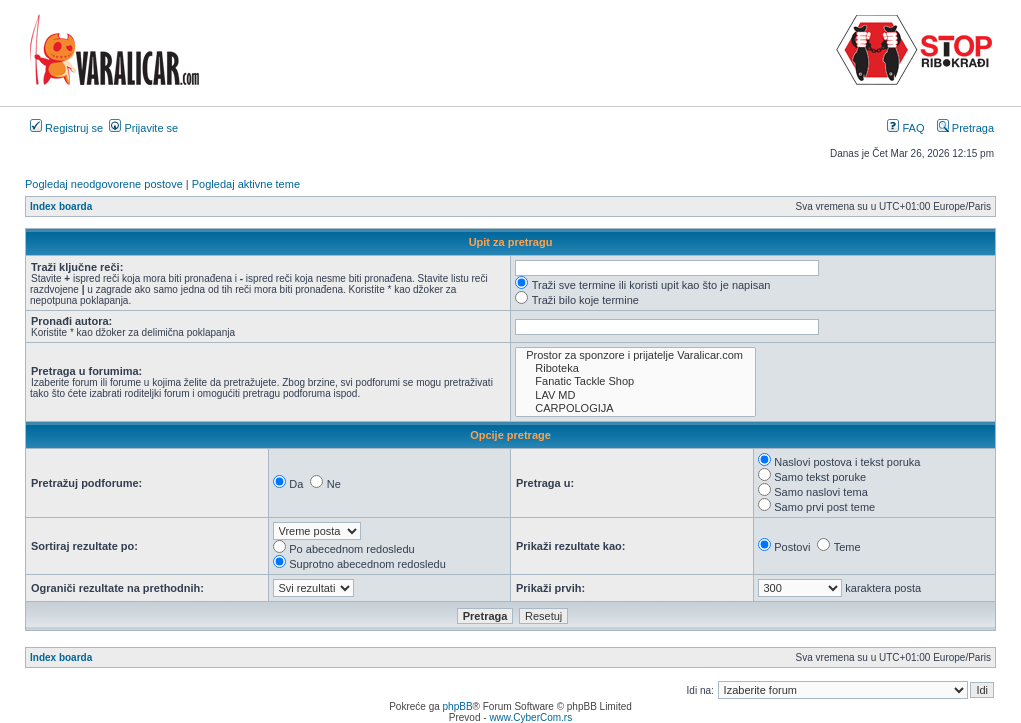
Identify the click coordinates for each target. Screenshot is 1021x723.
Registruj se (66, 128)
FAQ (905, 128)
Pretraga (965, 128)
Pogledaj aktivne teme (246, 184)
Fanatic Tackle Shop (635, 381)
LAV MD (635, 395)
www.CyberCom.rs (530, 717)
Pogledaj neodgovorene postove (104, 184)
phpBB (458, 706)
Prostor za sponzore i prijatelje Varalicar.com (635, 355)
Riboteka (635, 368)
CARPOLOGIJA (635, 408)
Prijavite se (143, 128)
